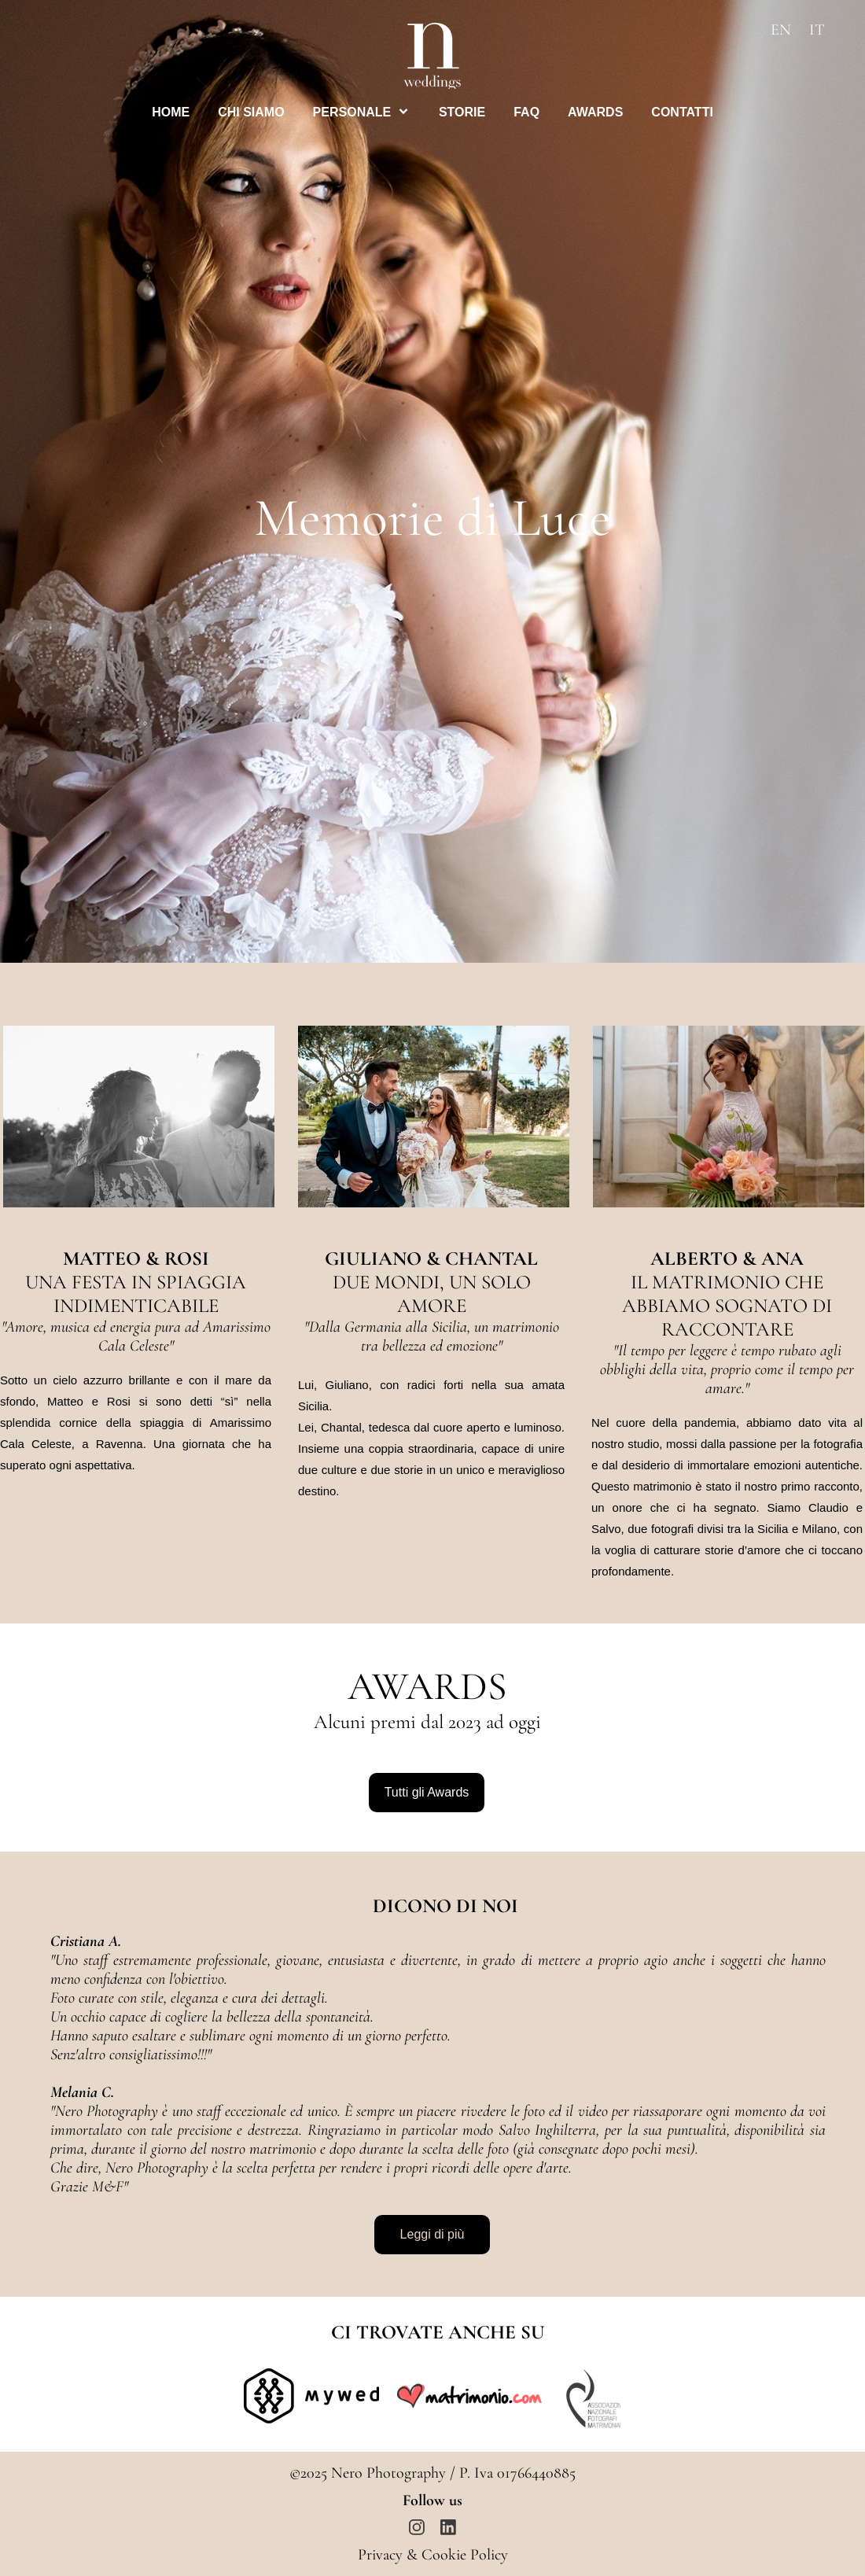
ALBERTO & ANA (727, 1258)
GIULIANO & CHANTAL (431, 1258)
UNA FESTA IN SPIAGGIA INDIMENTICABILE (135, 1293)
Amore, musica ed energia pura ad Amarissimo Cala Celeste (136, 1336)
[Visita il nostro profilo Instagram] (417, 2527)
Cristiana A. (85, 1941)
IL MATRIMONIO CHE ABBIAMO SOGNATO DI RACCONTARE (727, 1305)
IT (817, 29)
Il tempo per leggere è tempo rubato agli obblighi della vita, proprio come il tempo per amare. (727, 1369)
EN (781, 29)
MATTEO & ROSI (136, 1258)
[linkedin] (448, 2527)
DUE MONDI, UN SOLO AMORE (432, 1293)
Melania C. (82, 2092)
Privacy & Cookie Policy (433, 2554)
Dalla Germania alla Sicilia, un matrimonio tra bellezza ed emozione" (431, 1336)
